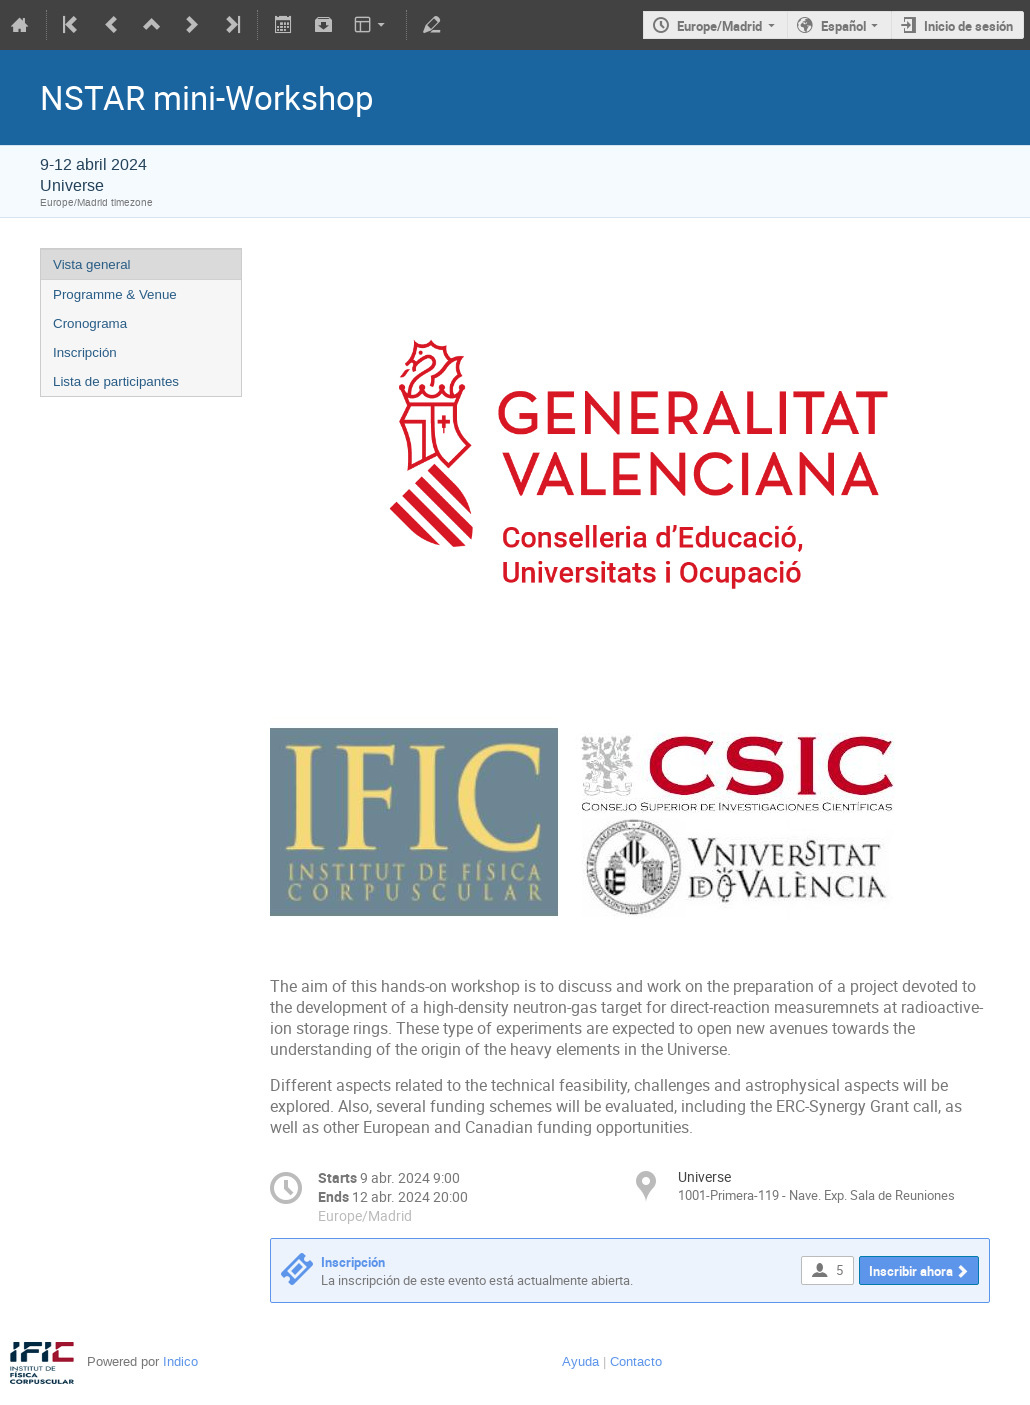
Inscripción (85, 352)
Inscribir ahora (911, 1271)
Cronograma (90, 323)
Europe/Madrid (719, 26)
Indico (180, 1361)
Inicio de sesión (968, 26)
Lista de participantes (116, 381)
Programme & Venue (115, 294)
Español (843, 26)
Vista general (92, 264)
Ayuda (580, 1361)
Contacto (636, 1361)
